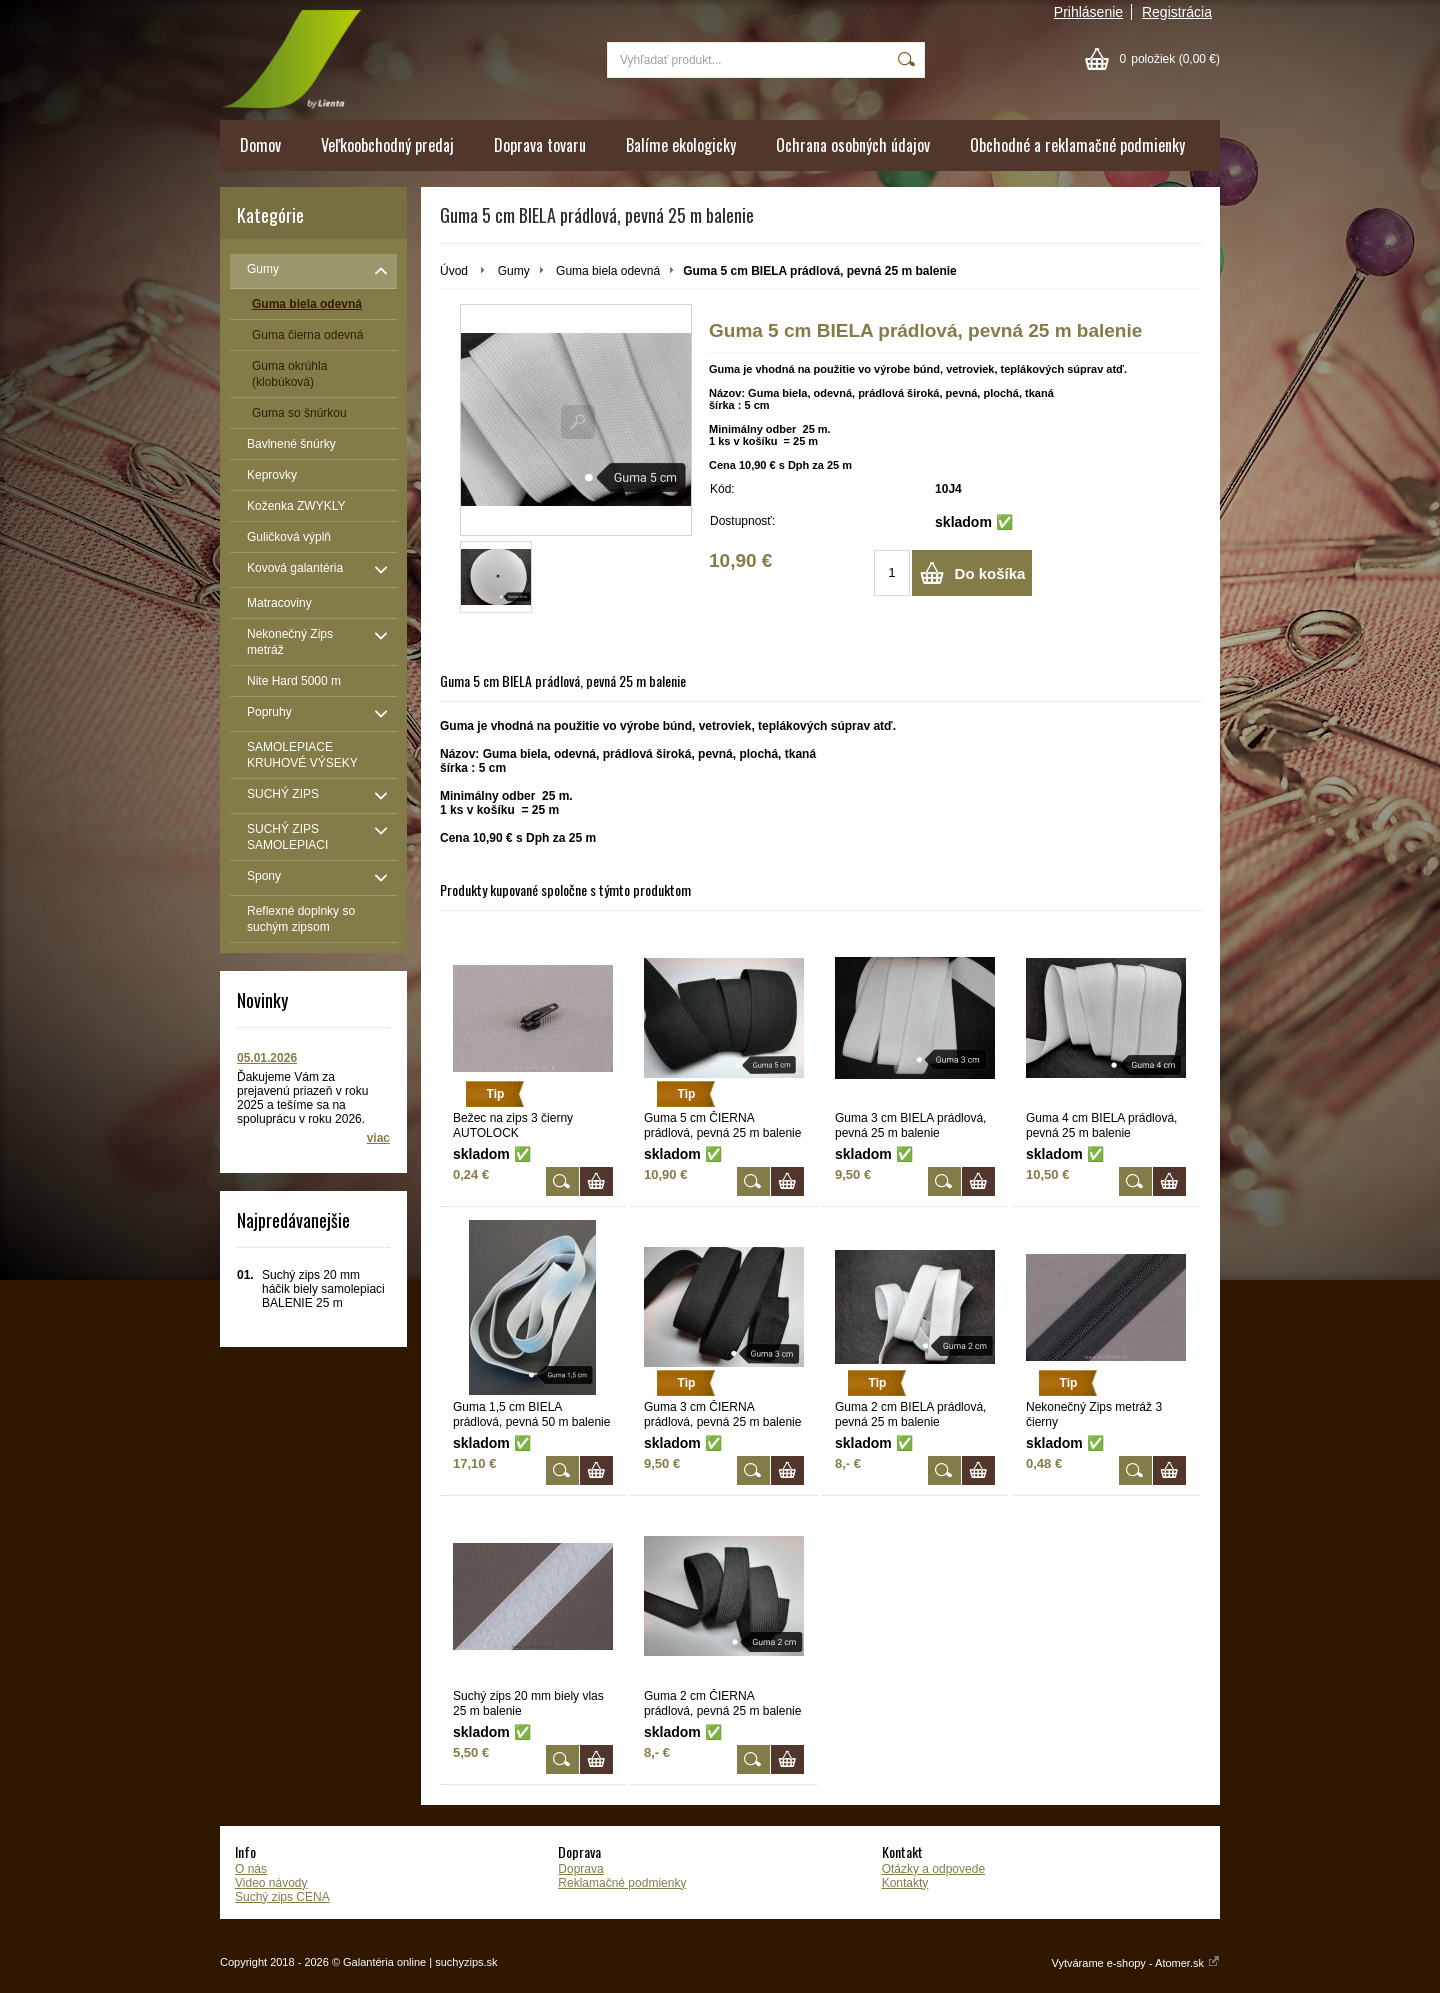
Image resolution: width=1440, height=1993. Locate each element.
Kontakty (905, 1883)
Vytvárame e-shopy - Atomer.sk (1136, 1963)
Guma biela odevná (608, 271)
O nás (251, 1869)
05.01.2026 (267, 1058)
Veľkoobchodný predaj (387, 145)
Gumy (514, 271)
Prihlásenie (1088, 12)
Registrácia (1177, 12)
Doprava (580, 1869)
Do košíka (990, 573)
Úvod (454, 271)
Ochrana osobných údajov (853, 145)
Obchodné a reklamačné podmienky (1077, 145)
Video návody (271, 1883)
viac (378, 1138)
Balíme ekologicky (681, 145)
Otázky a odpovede (933, 1869)
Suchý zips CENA (282, 1897)
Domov (260, 145)
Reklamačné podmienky (622, 1883)
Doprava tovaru (540, 145)
